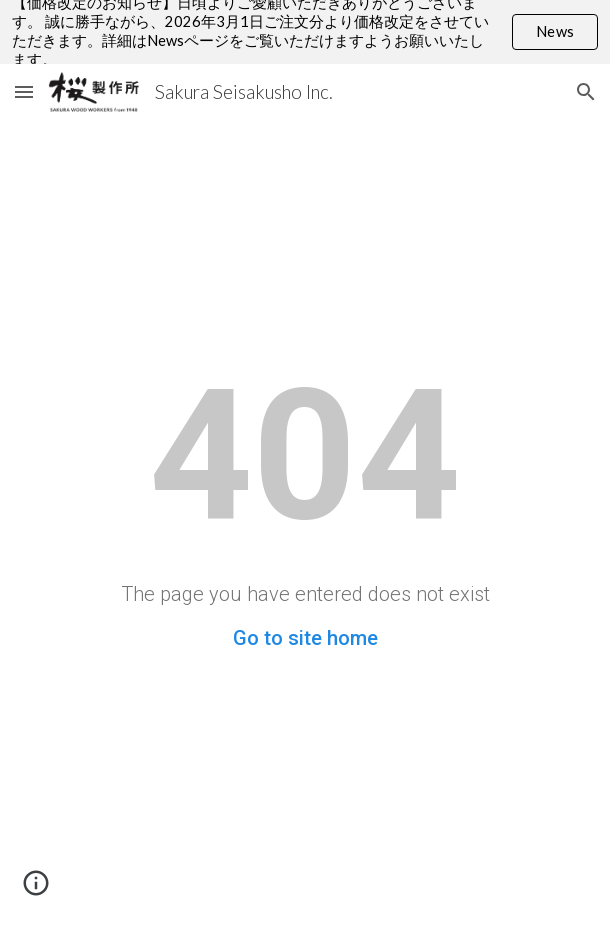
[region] (305, 32)
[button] (24, 91)
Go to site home (305, 638)
